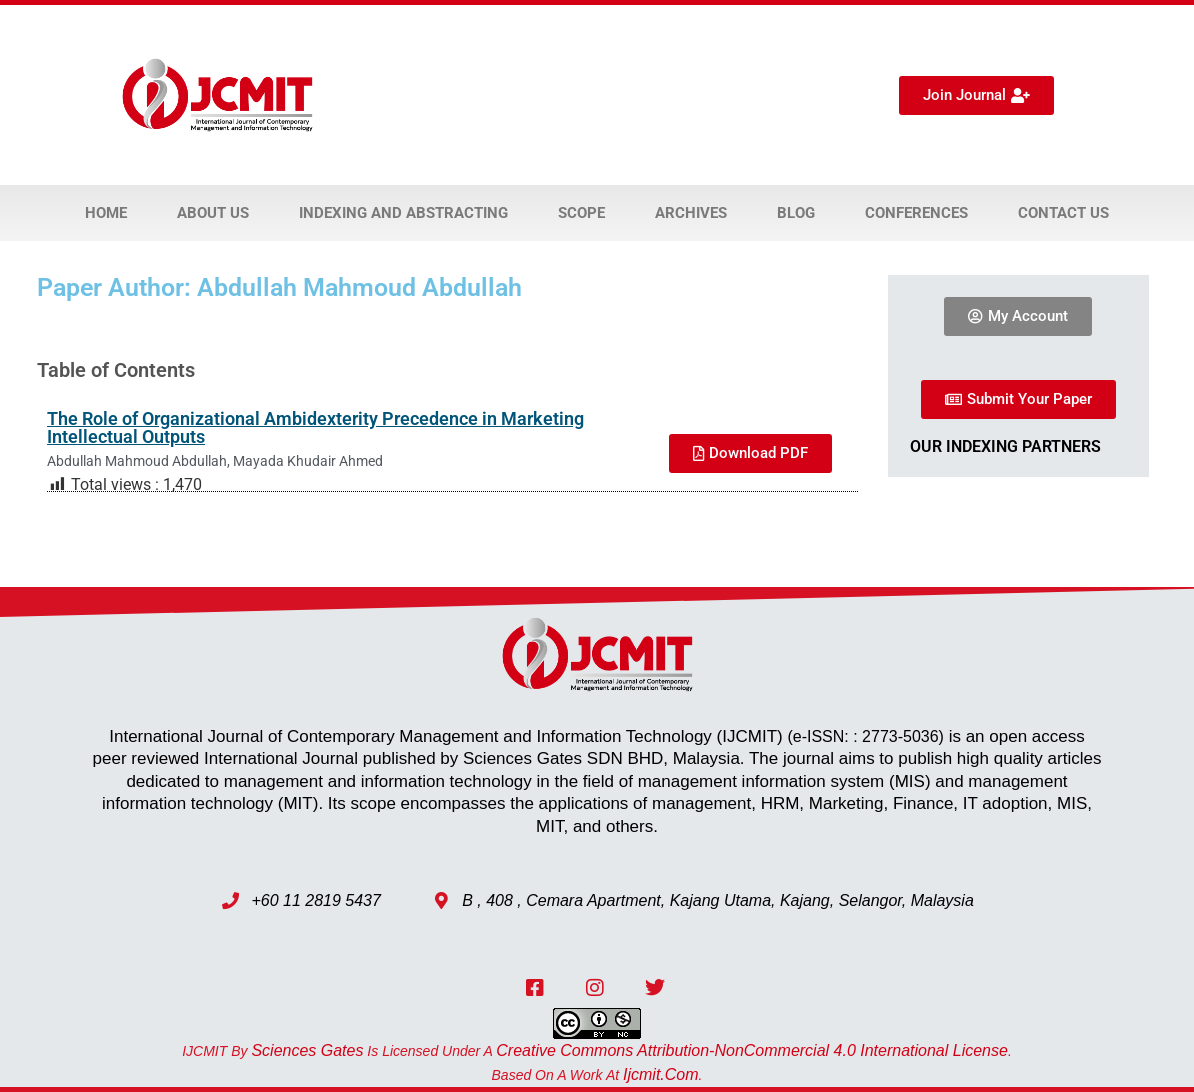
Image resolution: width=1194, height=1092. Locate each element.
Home (106, 213)
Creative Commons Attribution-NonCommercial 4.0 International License (752, 1050)
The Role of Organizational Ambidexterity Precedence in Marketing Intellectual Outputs (315, 427)
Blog (796, 213)
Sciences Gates (307, 1050)
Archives (691, 213)
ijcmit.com (661, 1074)
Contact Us (1063, 213)
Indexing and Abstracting (403, 213)
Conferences (916, 213)
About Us (213, 213)
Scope (581, 213)
